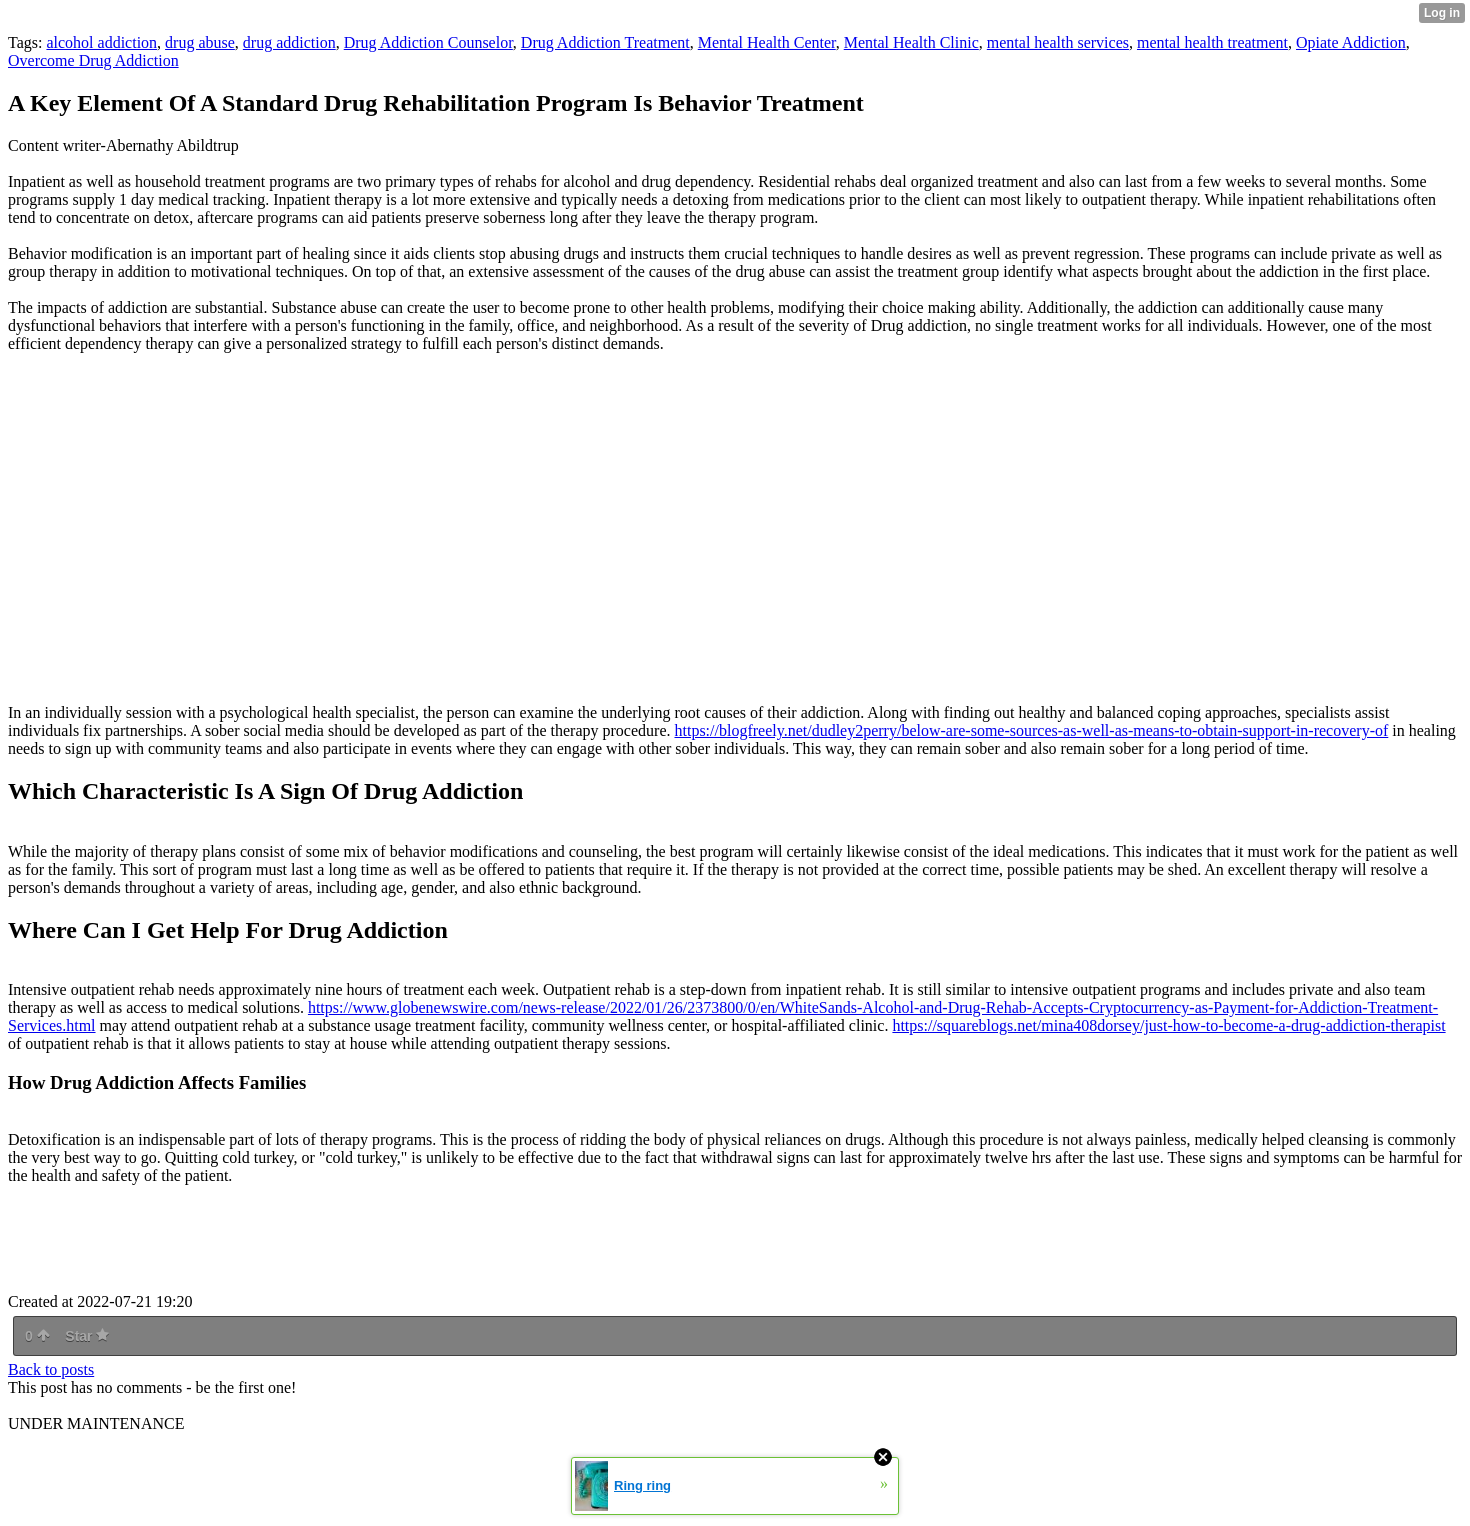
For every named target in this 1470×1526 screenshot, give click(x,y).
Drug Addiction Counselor (428, 42)
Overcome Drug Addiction (93, 60)
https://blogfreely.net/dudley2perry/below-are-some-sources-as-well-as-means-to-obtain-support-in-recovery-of (1031, 730)
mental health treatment (1212, 42)
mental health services (1058, 42)
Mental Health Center (767, 42)
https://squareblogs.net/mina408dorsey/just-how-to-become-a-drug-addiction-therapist (1168, 1025)
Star (87, 1336)
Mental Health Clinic (911, 42)
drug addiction (289, 42)
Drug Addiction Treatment (605, 42)
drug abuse (200, 42)
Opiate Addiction (1351, 42)
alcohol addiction (101, 42)
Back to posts (51, 1369)
